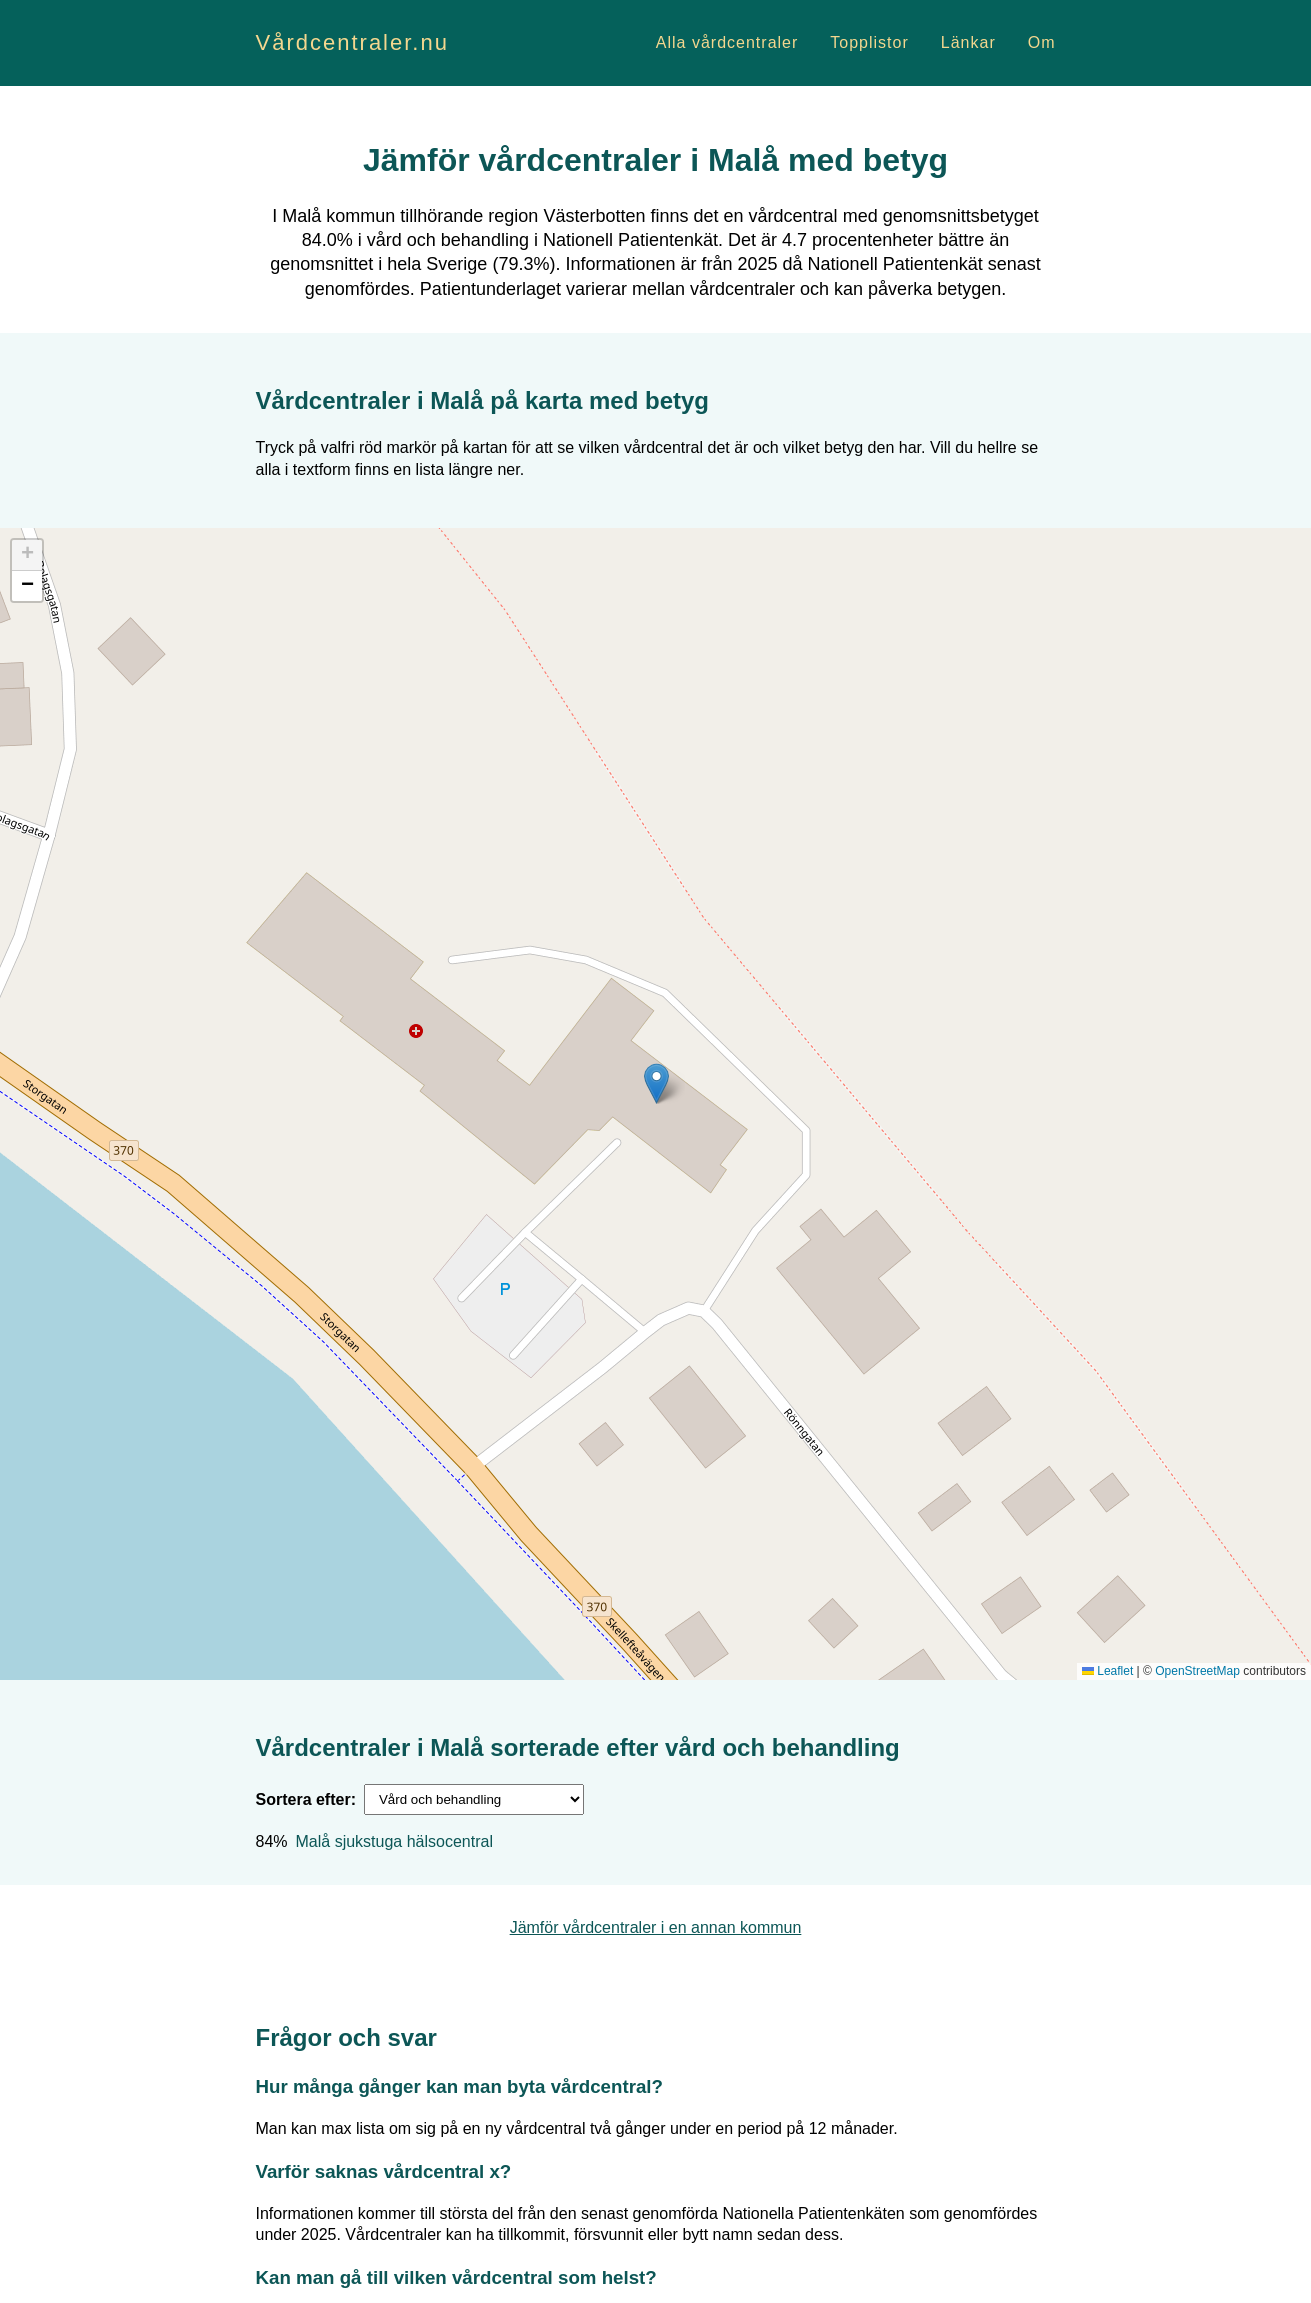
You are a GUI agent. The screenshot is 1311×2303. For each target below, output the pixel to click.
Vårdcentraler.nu (352, 42)
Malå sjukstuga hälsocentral (394, 1841)
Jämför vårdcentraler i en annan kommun (656, 1927)
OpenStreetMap (1197, 1671)
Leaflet (1107, 1671)
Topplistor (869, 42)
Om (1042, 42)
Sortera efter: (306, 1799)
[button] (656, 1083)
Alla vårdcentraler (727, 42)
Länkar (968, 42)
